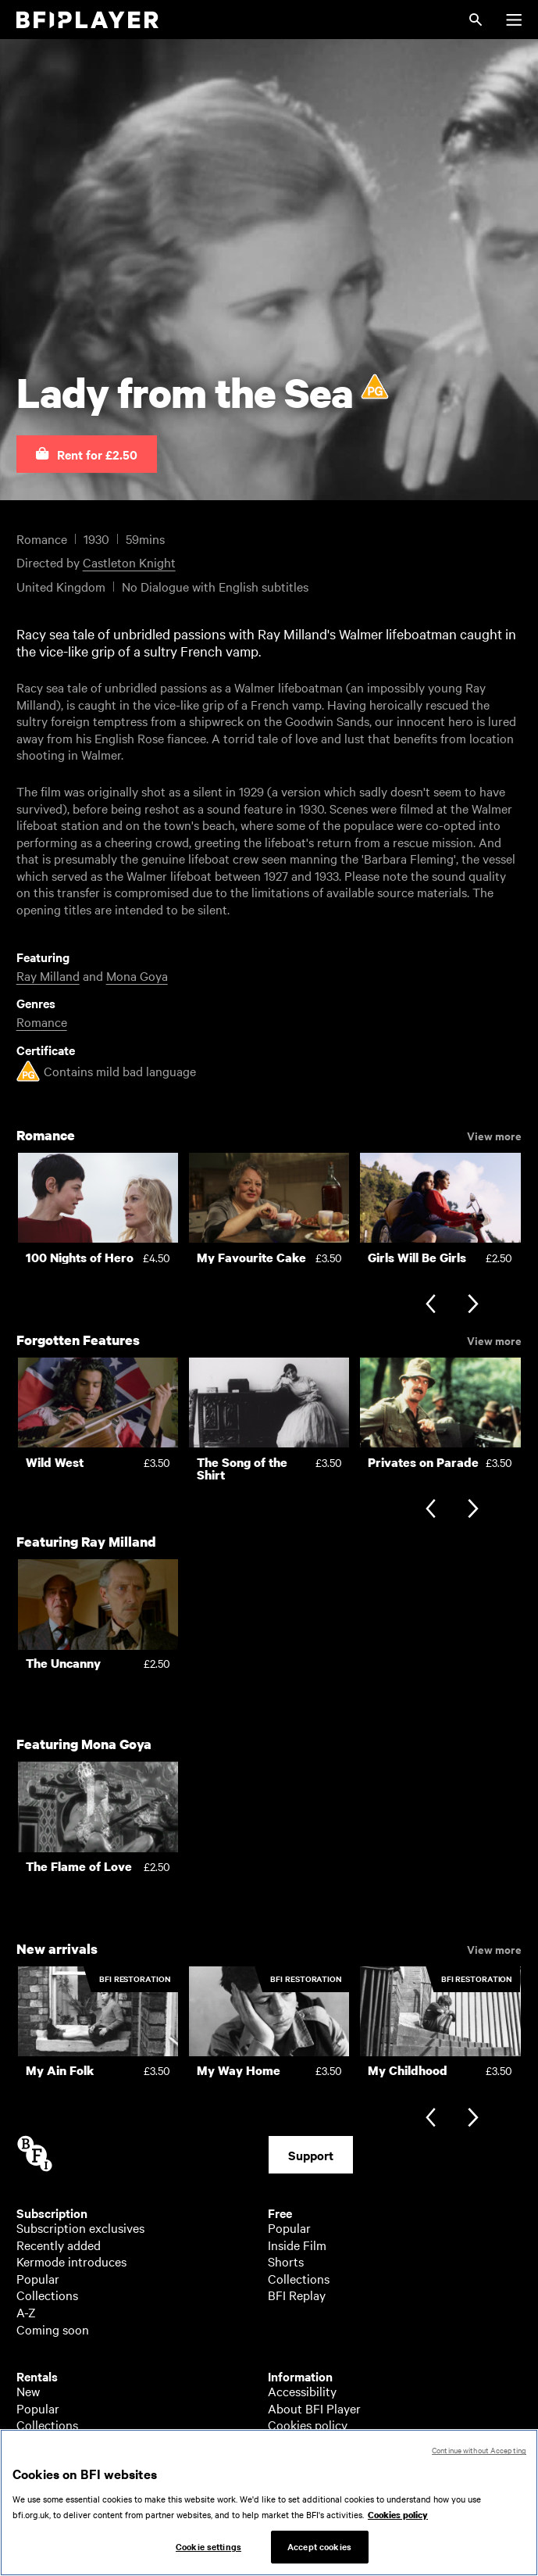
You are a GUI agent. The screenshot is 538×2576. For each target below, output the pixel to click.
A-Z (26, 2311)
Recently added (58, 2244)
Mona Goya (137, 975)
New (28, 2390)
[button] (86, 454)
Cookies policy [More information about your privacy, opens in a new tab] (398, 2515)
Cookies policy (307, 2424)
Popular (37, 2278)
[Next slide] (473, 1305)
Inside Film (297, 2244)
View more (494, 1135)
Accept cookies (319, 2546)
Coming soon (52, 2329)
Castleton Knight (129, 562)
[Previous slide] (430, 1305)
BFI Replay (297, 2294)
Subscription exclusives (80, 2227)
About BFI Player (314, 2408)
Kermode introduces (71, 2261)
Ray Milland (48, 975)
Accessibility (302, 2390)
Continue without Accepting (479, 2450)
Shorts (286, 2261)
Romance (41, 1021)
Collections (47, 2294)
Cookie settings (208, 2546)
